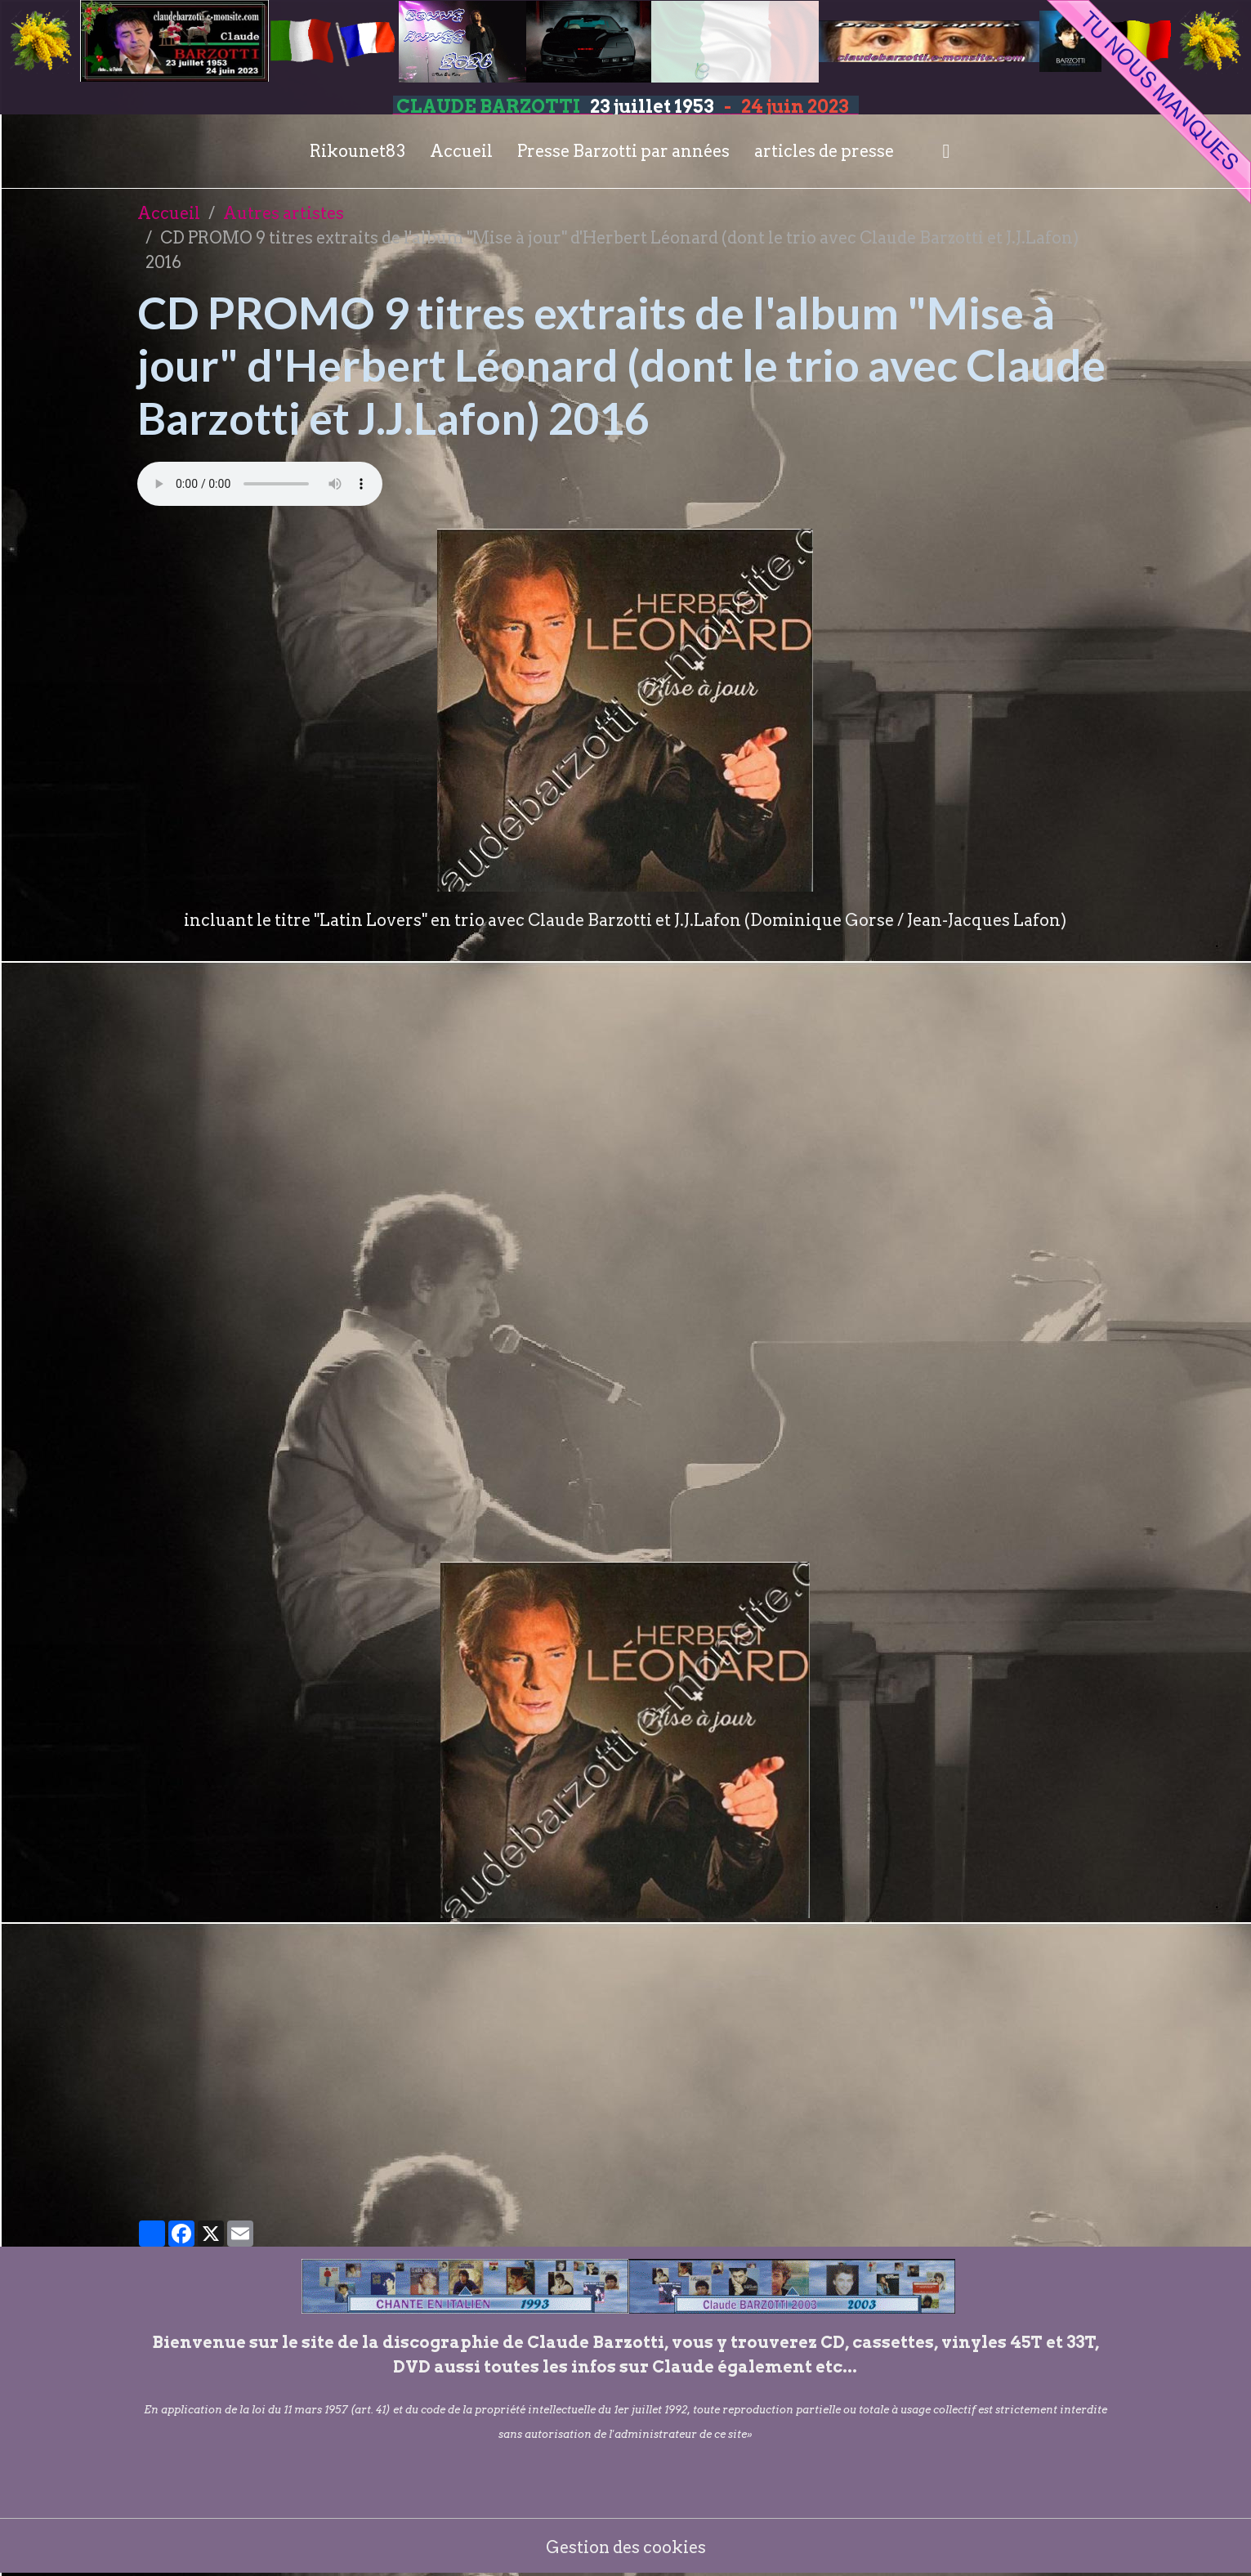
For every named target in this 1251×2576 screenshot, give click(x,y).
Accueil (461, 151)
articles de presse (824, 151)
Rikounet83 (357, 151)
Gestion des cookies (625, 2547)
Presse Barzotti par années (623, 151)
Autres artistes (283, 213)
